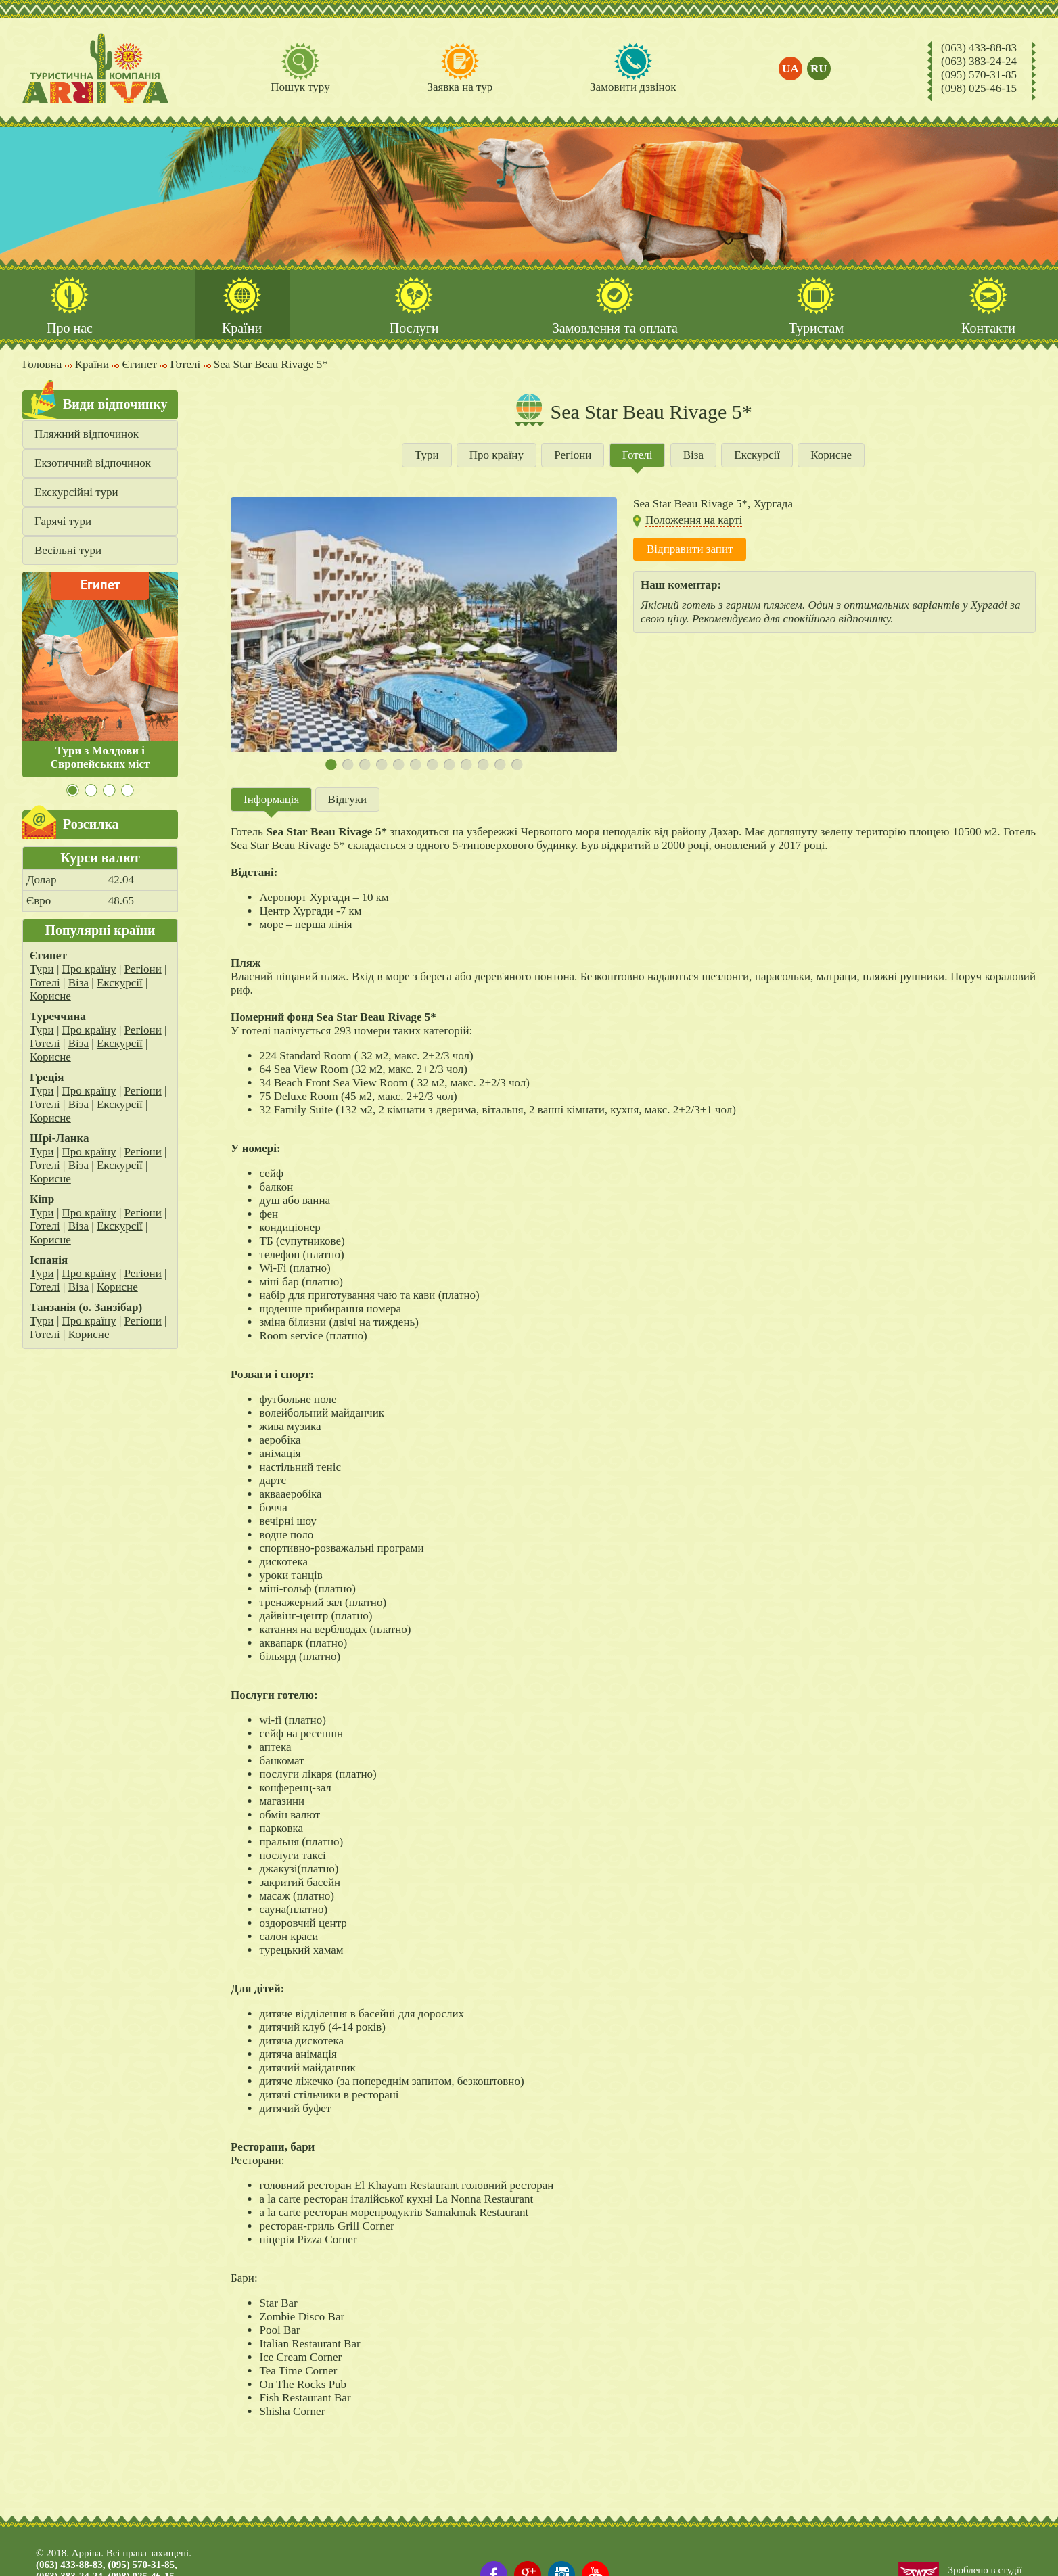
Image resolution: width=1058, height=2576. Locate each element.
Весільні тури (67, 550)
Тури (42, 969)
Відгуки (347, 799)
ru (818, 68)
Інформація (271, 799)
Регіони (143, 969)
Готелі (45, 982)
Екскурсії (120, 982)
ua (790, 68)
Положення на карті (693, 519)
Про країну (89, 969)
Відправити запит (690, 549)
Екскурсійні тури (76, 492)
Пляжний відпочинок (86, 434)
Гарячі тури (62, 521)
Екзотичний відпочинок (92, 463)
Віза (78, 982)
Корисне (50, 996)
